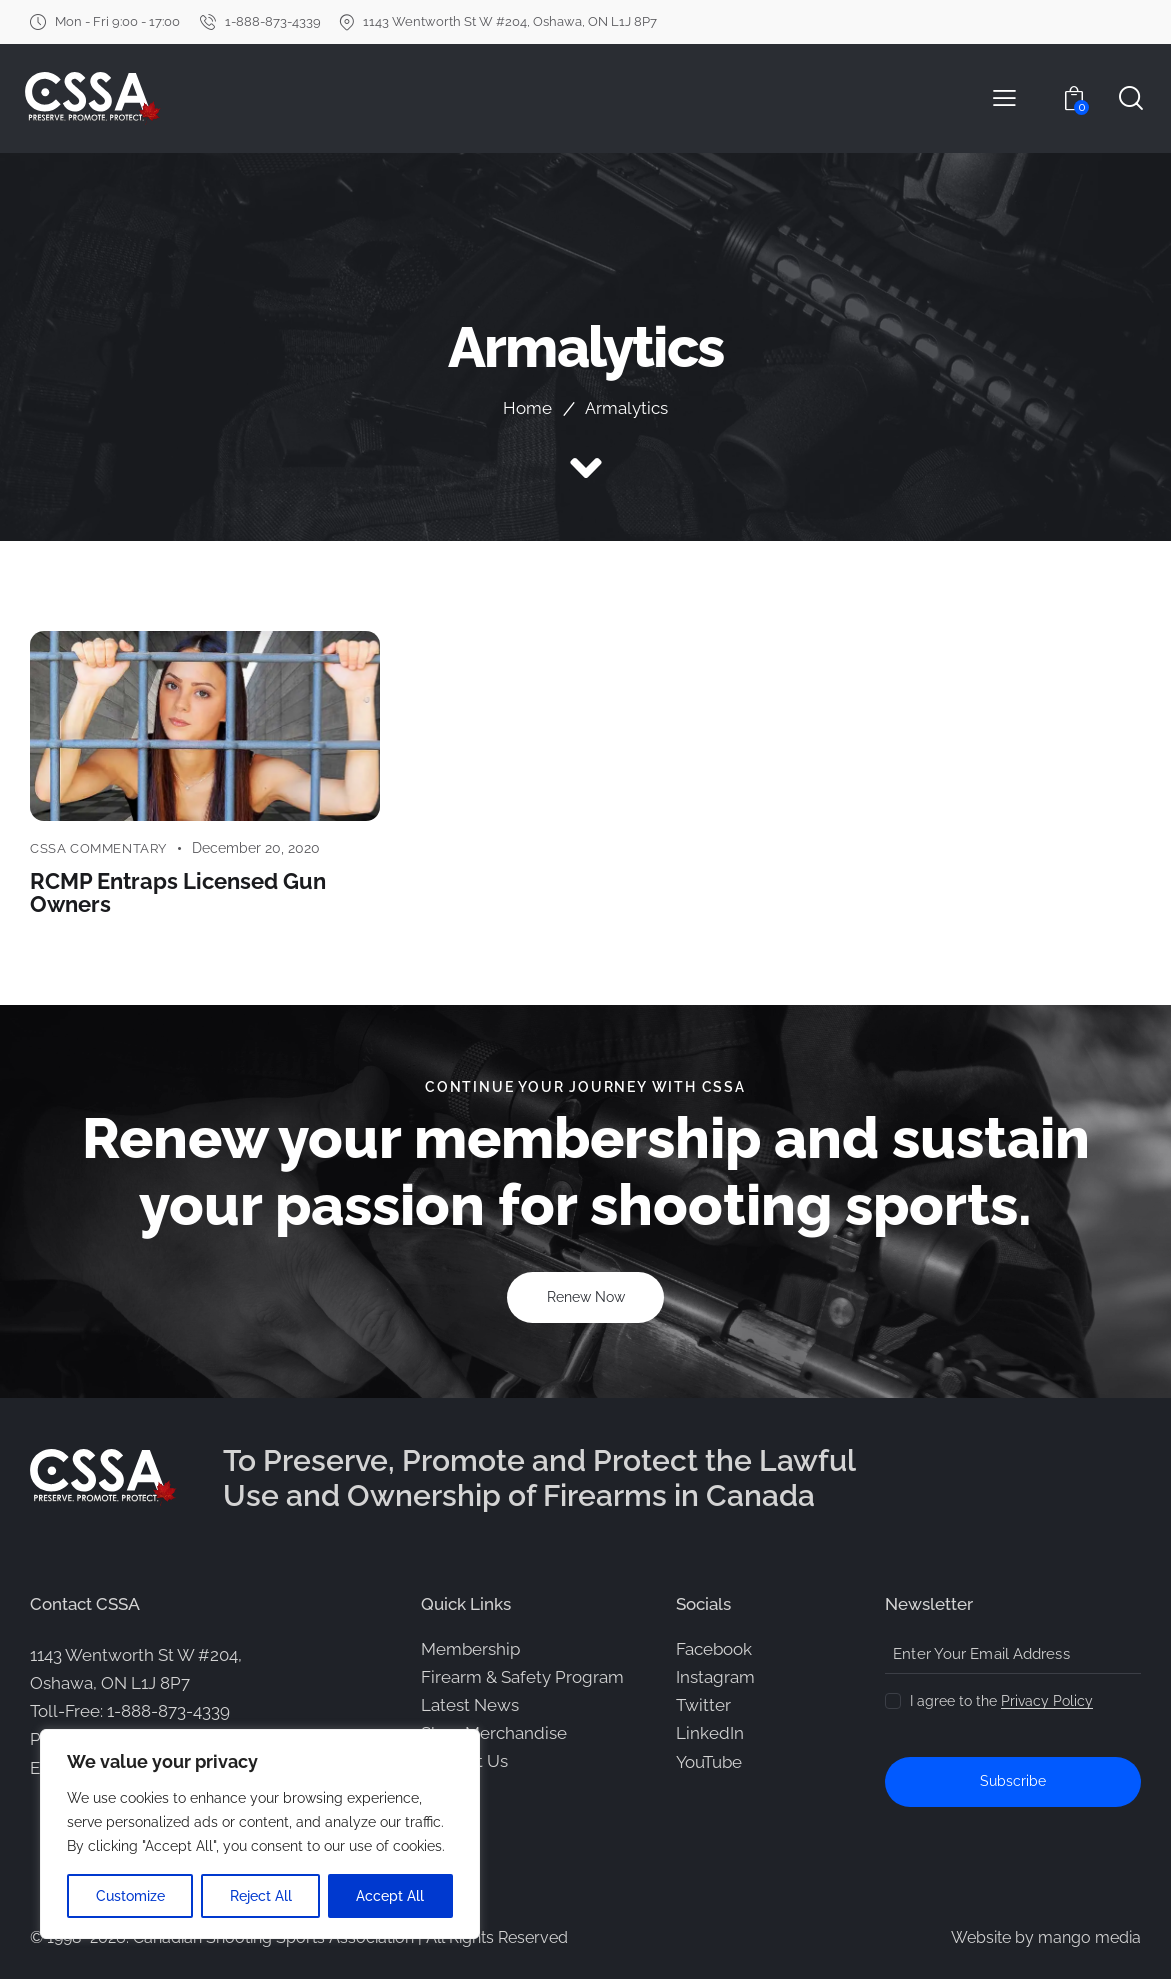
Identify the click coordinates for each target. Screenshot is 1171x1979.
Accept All (391, 1896)
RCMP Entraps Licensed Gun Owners (178, 891)
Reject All (261, 1896)
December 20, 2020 (256, 848)
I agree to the (1001, 1700)
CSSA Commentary (98, 848)
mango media (1089, 1936)
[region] (260, 1834)
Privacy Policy (1047, 1700)
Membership (470, 1648)
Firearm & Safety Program (522, 1676)
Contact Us (464, 1760)
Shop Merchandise (494, 1732)
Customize (130, 1896)
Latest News (470, 1704)
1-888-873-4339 (168, 1710)
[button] (1004, 98)
